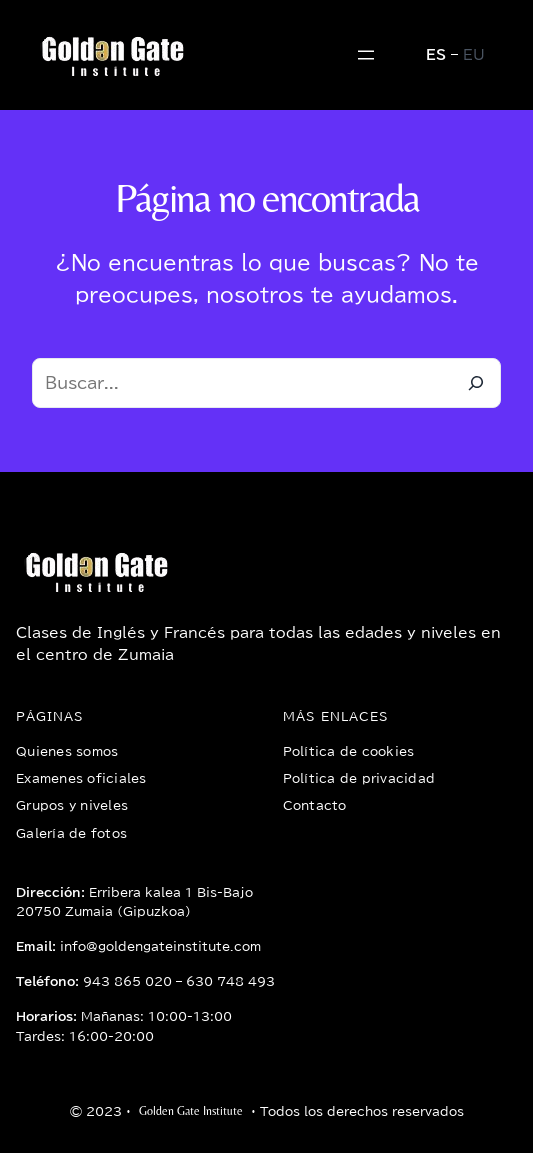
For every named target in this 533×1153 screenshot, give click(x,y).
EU (474, 55)
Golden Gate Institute (191, 1111)
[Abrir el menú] (366, 55)
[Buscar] (476, 383)
